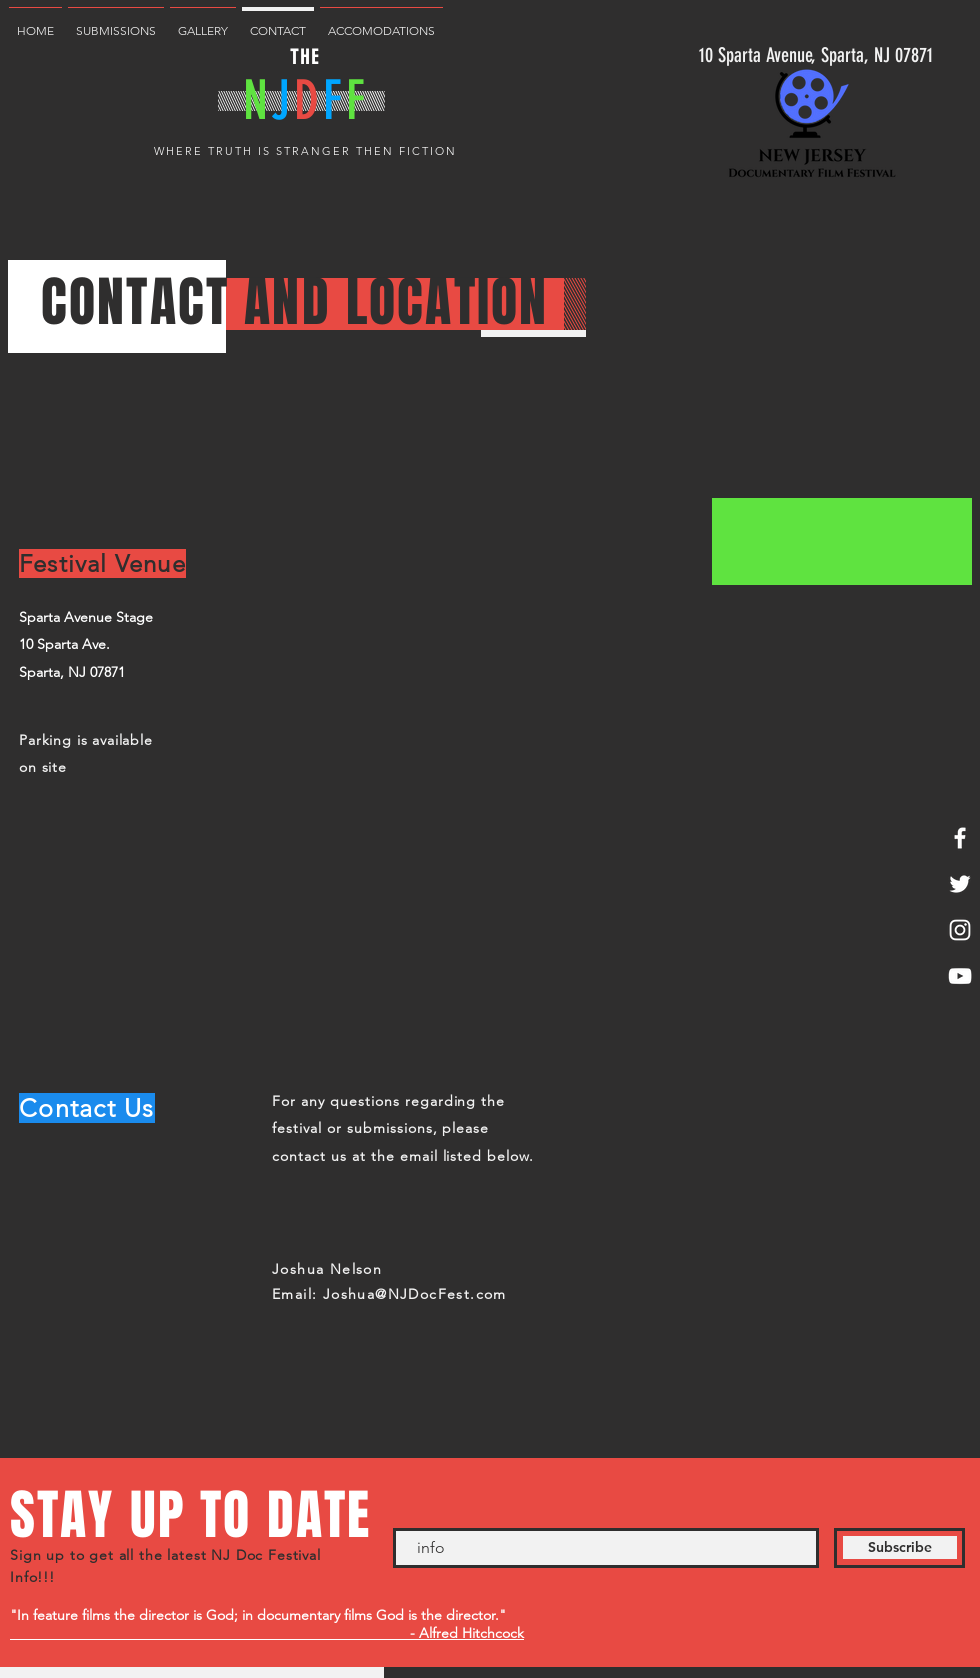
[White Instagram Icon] (960, 930)
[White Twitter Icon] (960, 884)
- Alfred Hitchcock (267, 1633)
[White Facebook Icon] (960, 838)
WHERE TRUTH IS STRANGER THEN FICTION (305, 151)
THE (305, 57)
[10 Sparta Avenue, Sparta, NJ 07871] (816, 54)
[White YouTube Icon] (960, 976)
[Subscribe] (899, 1548)
